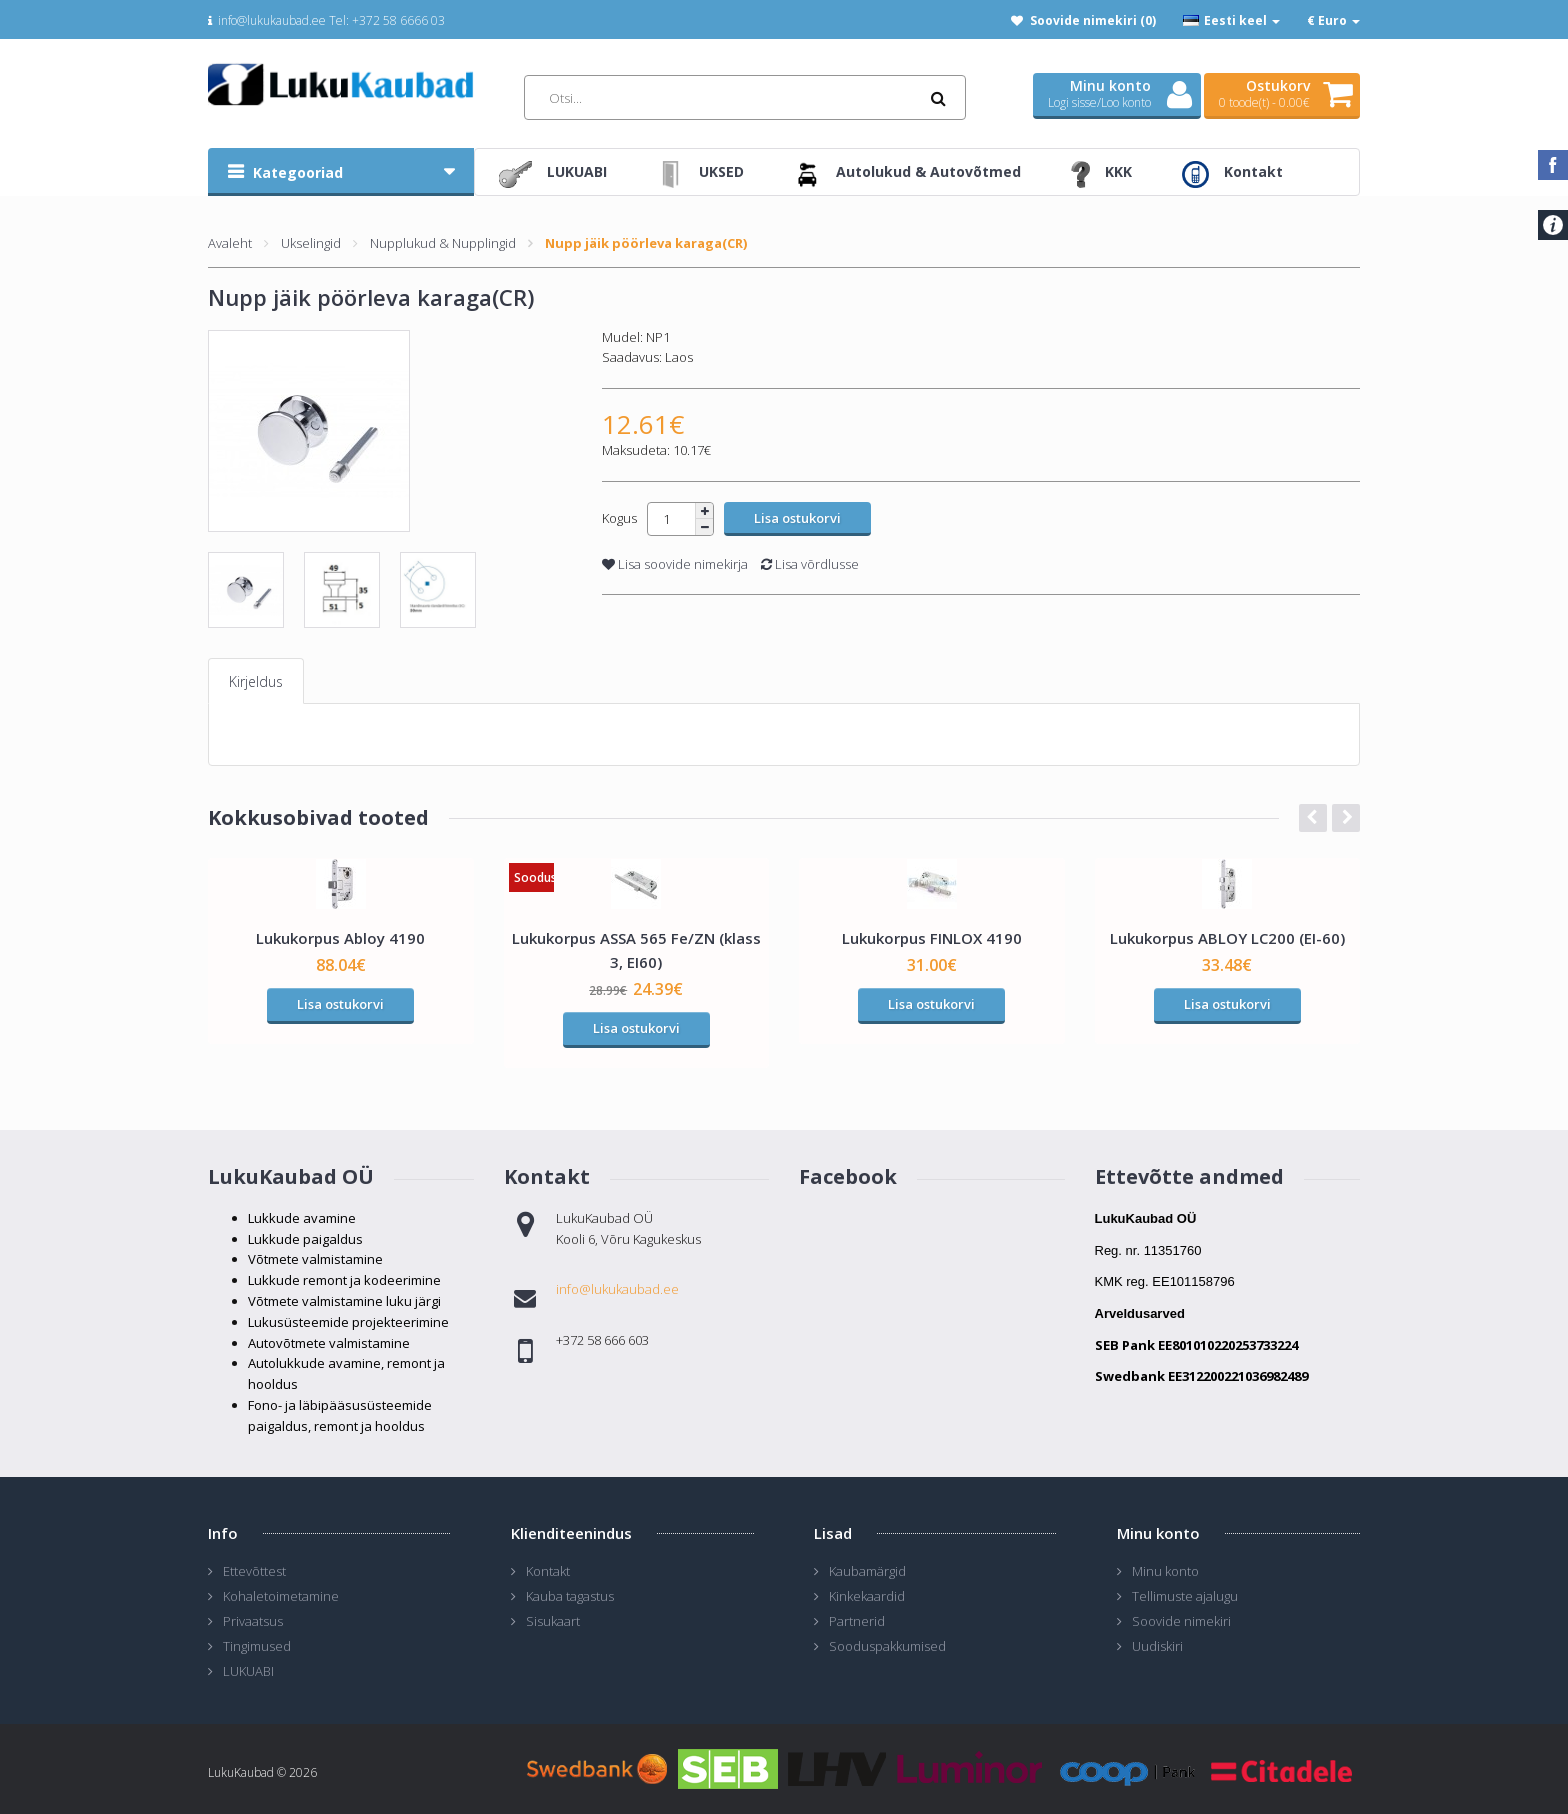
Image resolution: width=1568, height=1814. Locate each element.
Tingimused (257, 1646)
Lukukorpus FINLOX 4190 (932, 938)
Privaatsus (253, 1621)
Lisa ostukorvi (340, 1004)
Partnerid (857, 1621)
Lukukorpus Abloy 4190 (340, 938)
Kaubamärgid (867, 1571)
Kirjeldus (256, 681)
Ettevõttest (254, 1571)
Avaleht (230, 243)
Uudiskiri (1157, 1646)
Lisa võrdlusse (810, 564)
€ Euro (1333, 20)
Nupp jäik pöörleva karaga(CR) (646, 243)
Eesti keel (1231, 20)
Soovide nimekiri (1181, 1621)
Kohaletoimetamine (281, 1596)
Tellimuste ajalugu (1185, 1596)
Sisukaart (553, 1621)
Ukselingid (311, 243)
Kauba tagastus (570, 1596)
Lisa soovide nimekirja (675, 564)
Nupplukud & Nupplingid (443, 243)
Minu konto (1165, 1571)
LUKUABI (248, 1671)
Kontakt (548, 1571)
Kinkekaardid (867, 1596)
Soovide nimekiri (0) (1093, 20)
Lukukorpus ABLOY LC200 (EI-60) (1227, 938)
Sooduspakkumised (887, 1646)
